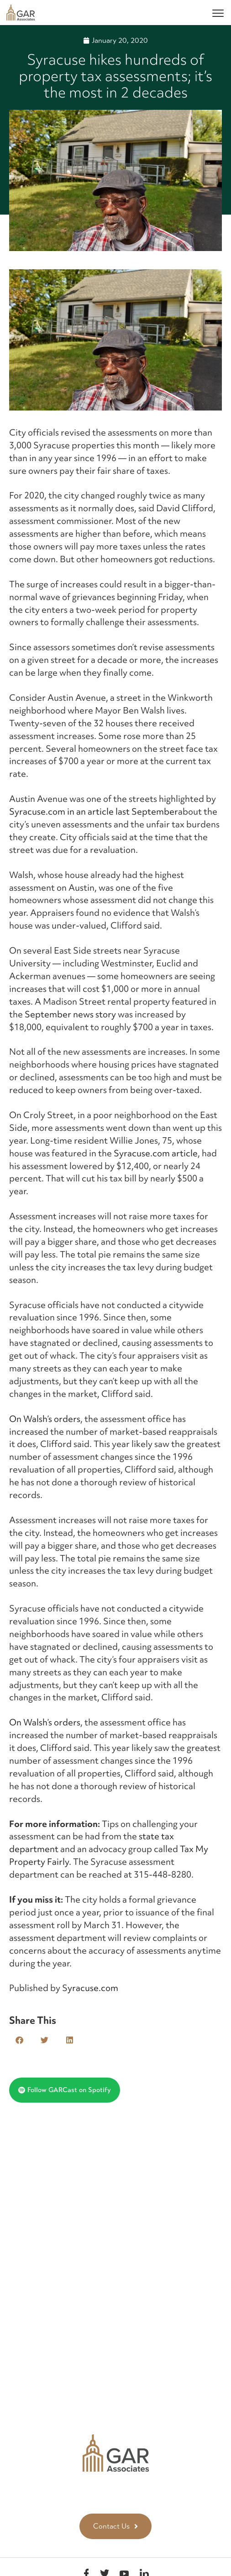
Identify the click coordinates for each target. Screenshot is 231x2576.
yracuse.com (93, 1988)
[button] (19, 2040)
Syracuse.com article (156, 1153)
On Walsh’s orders (44, 1419)
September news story (70, 1014)
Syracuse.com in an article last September (93, 811)
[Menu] (218, 12)
